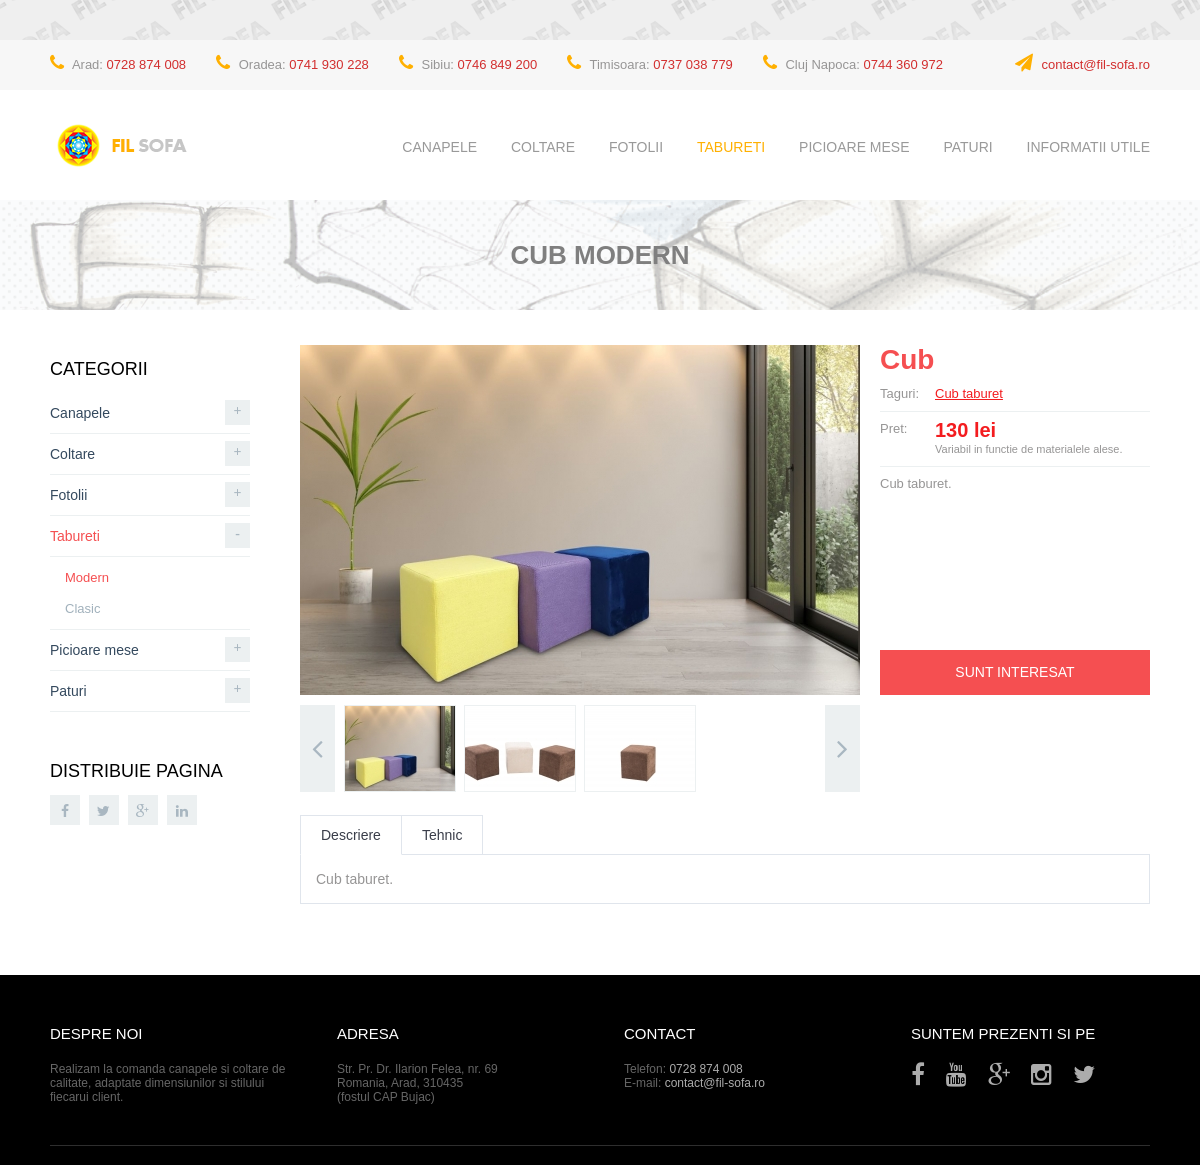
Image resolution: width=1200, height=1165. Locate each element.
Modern (87, 577)
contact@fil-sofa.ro (1095, 64)
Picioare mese (854, 147)
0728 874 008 (147, 64)
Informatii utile (1088, 147)
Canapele (439, 147)
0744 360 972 (904, 64)
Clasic (82, 608)
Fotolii (636, 147)
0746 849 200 (498, 64)
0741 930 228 (329, 64)
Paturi (967, 147)
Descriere (351, 835)
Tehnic (442, 835)
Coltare (543, 147)
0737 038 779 (693, 64)
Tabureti (731, 147)
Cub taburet (969, 393)
